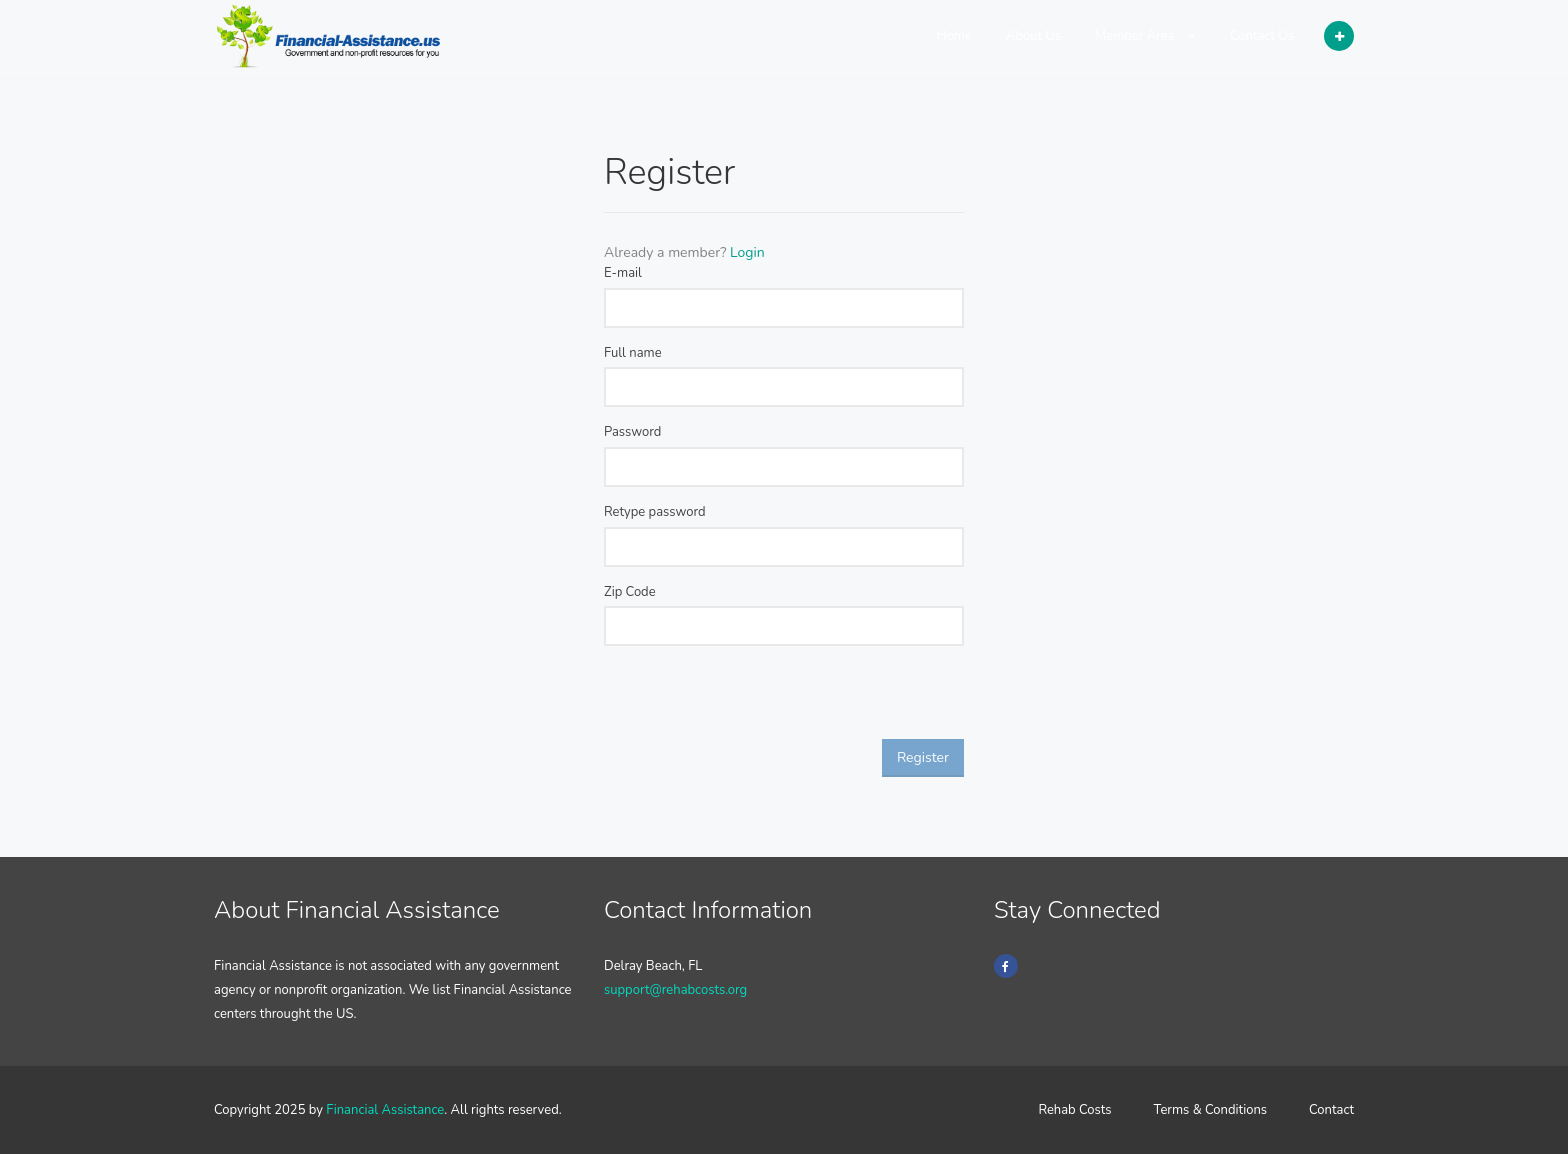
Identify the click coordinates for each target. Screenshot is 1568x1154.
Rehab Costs (1074, 1110)
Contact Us (1262, 36)
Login (747, 252)
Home (954, 36)
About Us (1033, 36)
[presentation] (756, 700)
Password (632, 432)
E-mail (623, 273)
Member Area (1145, 36)
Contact (1331, 1110)
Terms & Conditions (1211, 1110)
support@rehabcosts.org (675, 990)
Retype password (655, 512)
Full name (633, 353)
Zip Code (630, 592)
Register (923, 757)
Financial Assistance (385, 1110)
